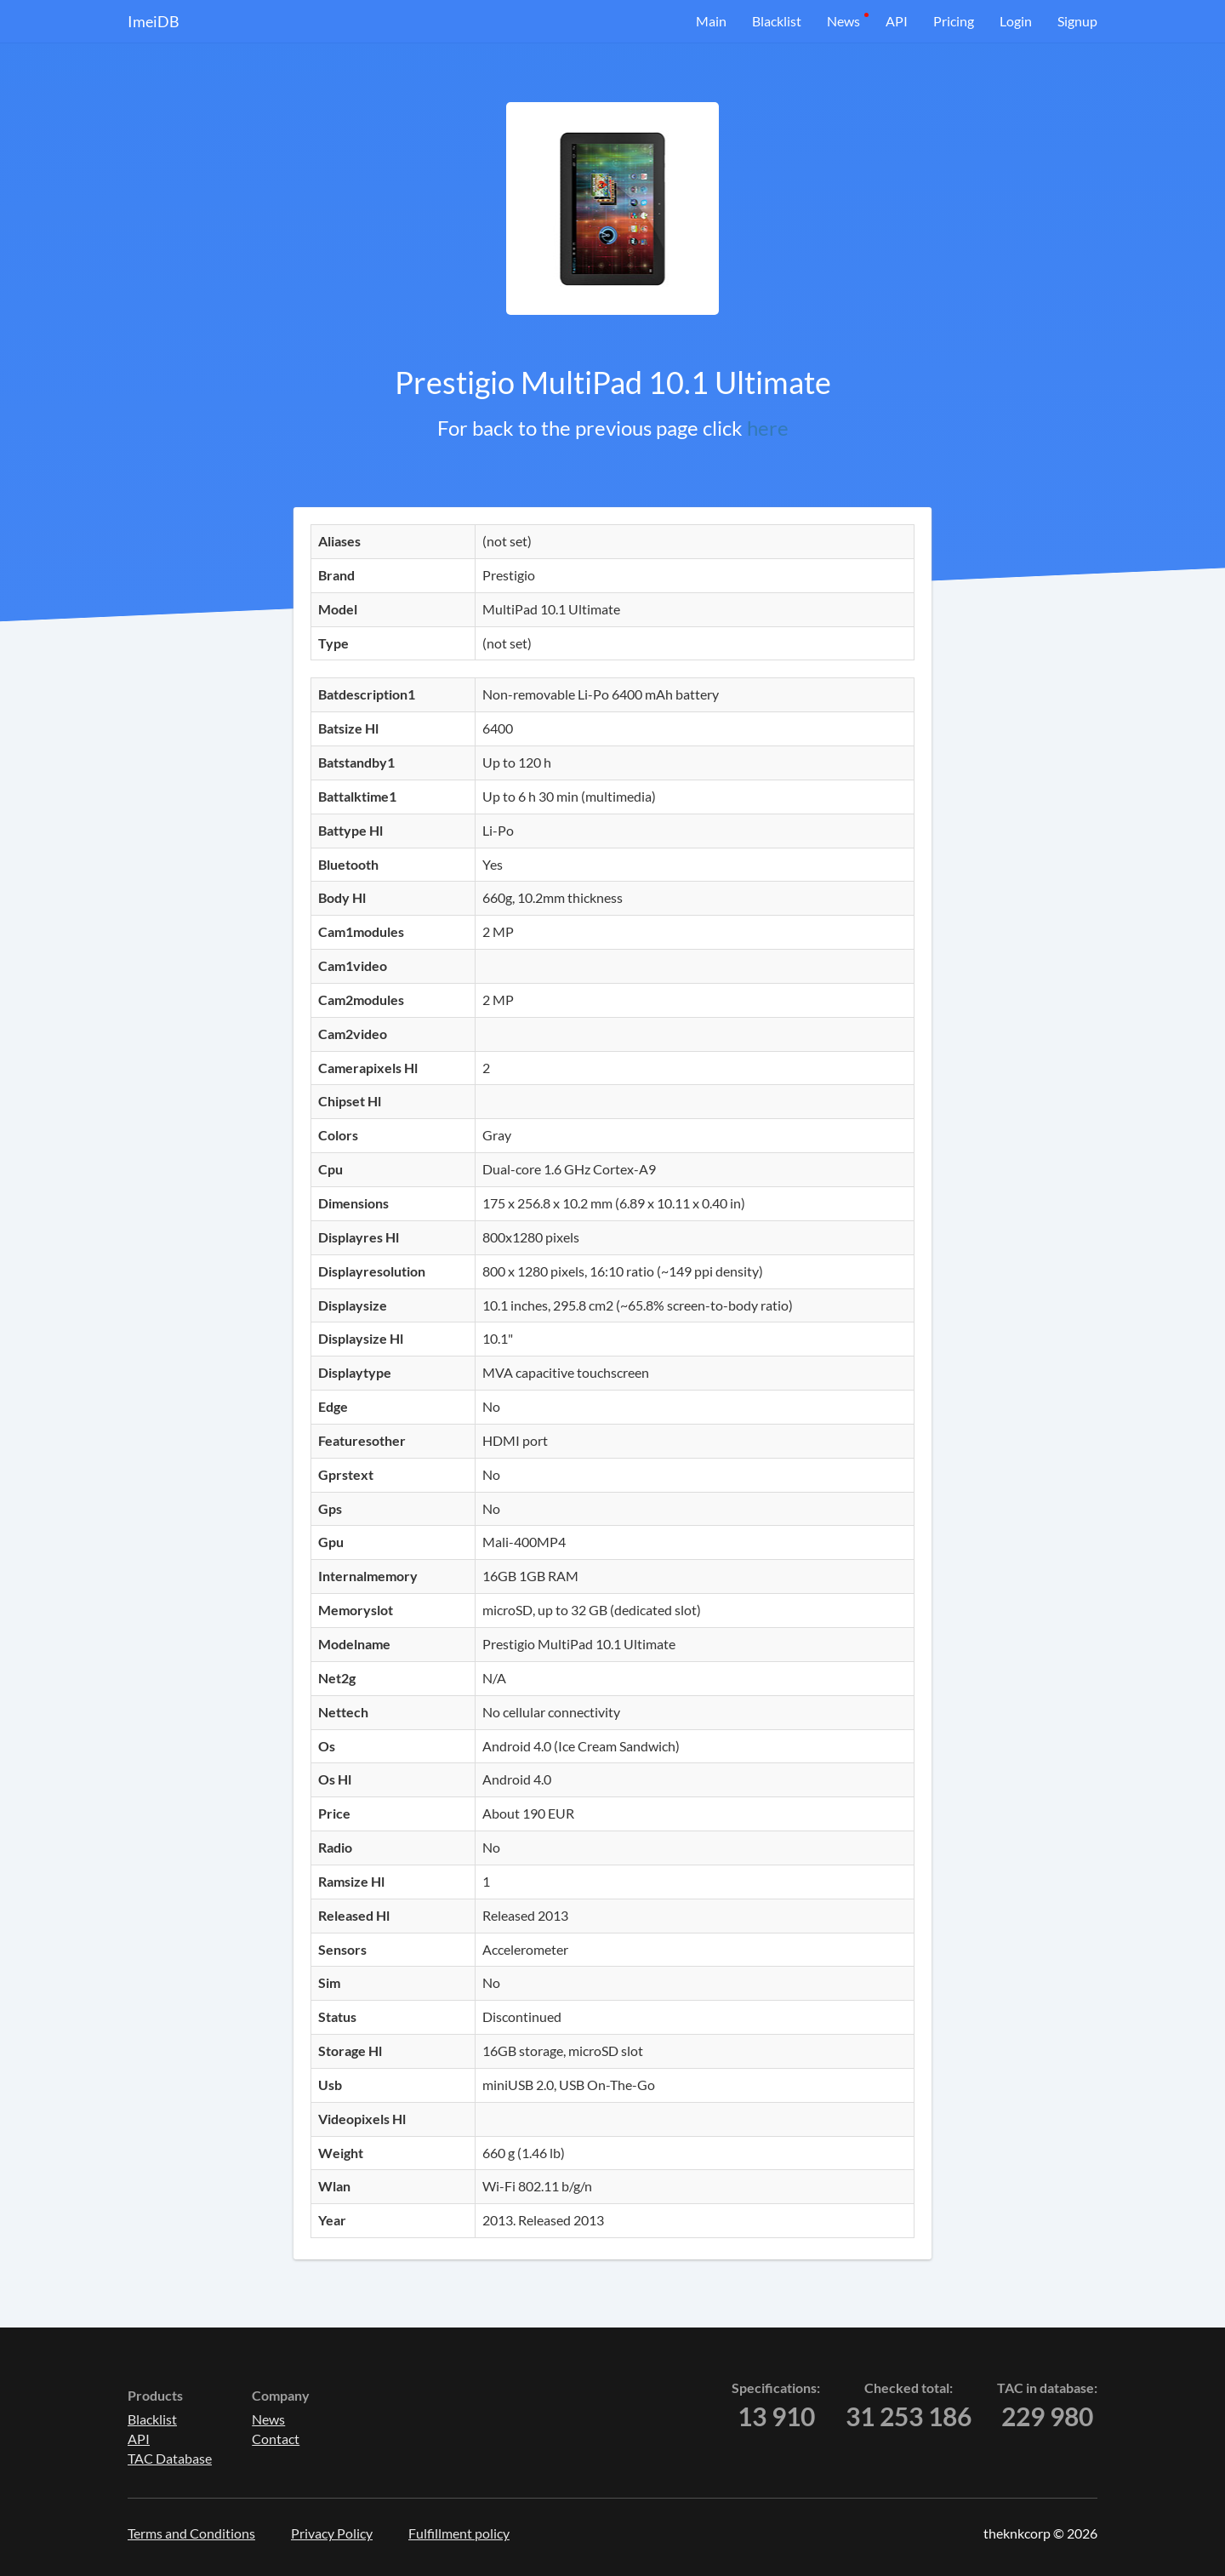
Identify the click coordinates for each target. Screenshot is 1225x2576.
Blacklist (776, 21)
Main (711, 21)
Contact (275, 2438)
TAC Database (170, 2458)
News (843, 21)
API (897, 21)
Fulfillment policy (459, 2533)
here (768, 427)
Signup (1077, 21)
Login (1016, 21)
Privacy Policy (332, 2533)
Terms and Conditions (191, 2533)
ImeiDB (153, 21)
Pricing (953, 21)
